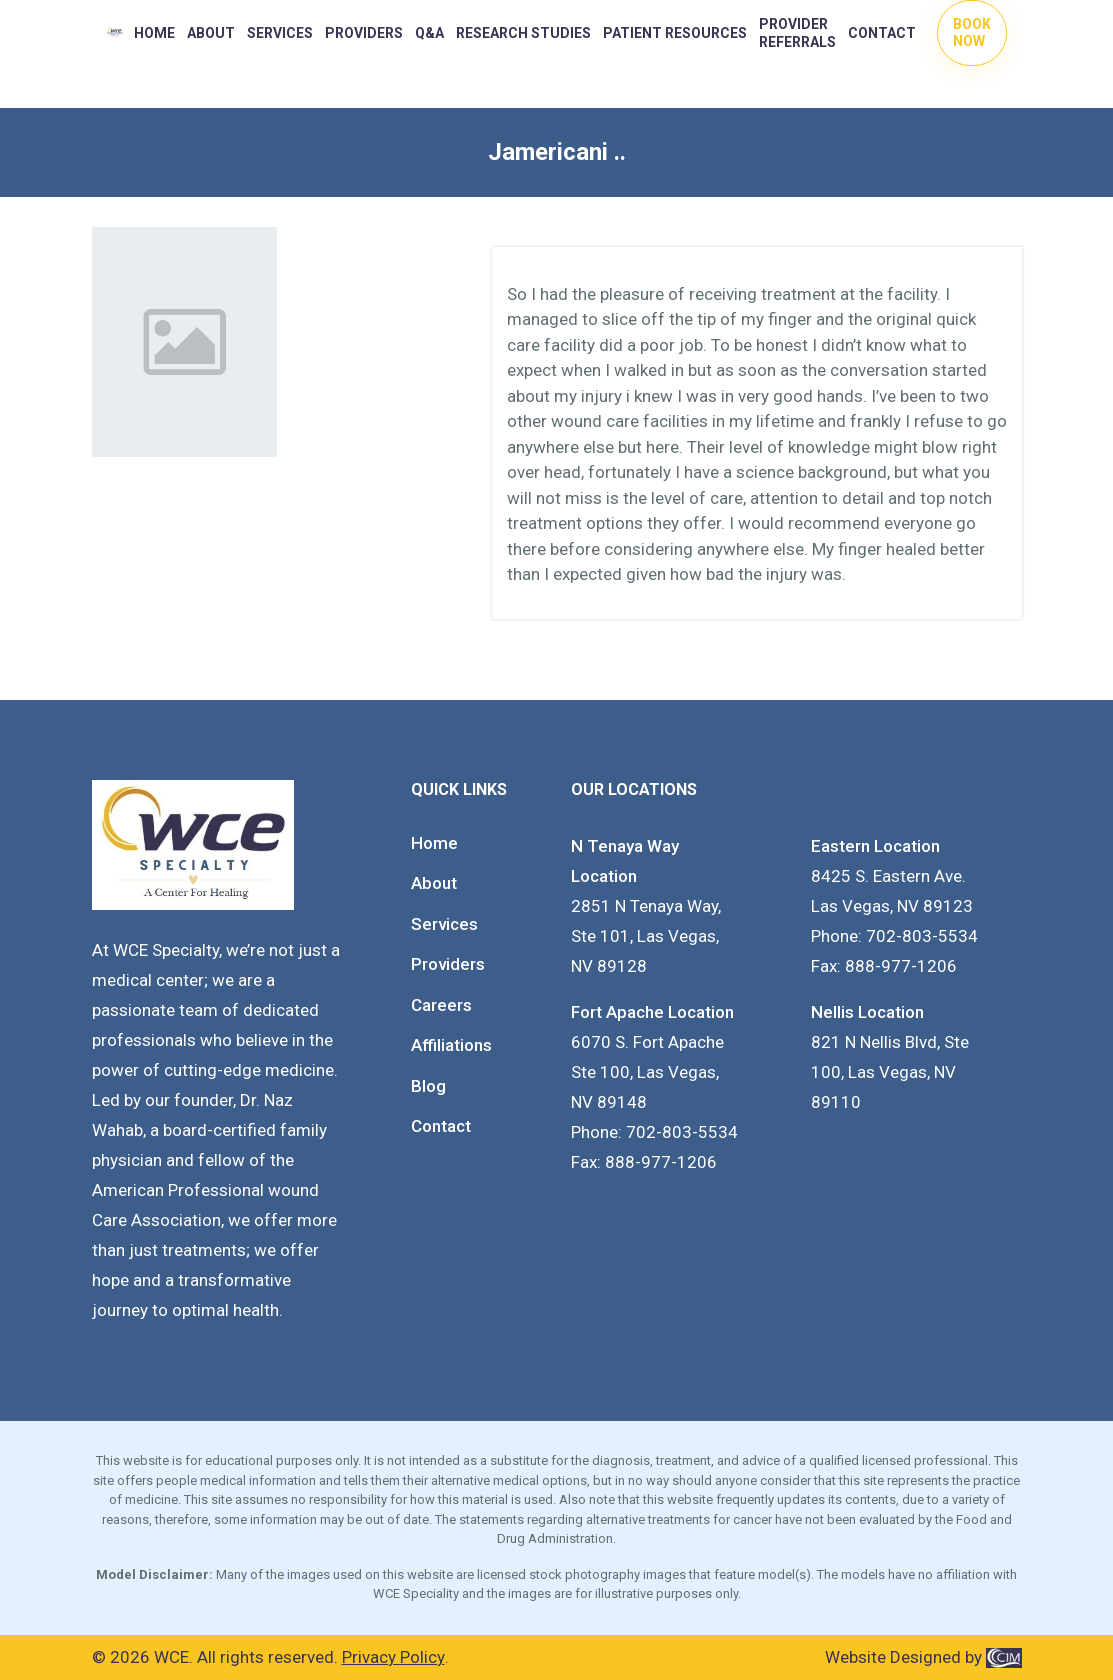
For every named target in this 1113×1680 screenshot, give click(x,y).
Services (280, 33)
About (211, 33)
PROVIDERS (364, 33)
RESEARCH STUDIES (523, 33)
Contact (882, 33)
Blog (428, 1086)
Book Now (972, 32)
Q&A (429, 33)
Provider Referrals (797, 33)
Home (154, 33)
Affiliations (451, 1045)
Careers (441, 1005)
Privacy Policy (393, 1657)
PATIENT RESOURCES (675, 33)
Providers (448, 964)
